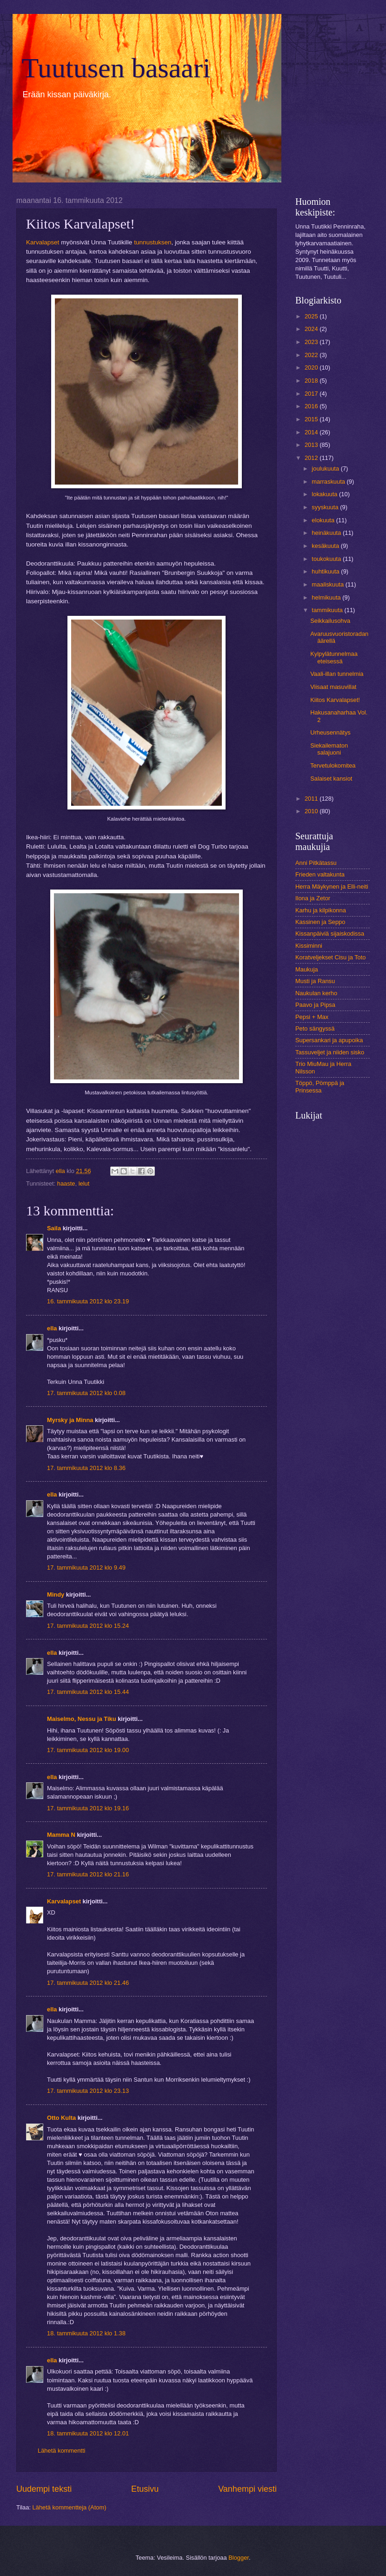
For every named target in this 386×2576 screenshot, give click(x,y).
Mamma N (61, 1834)
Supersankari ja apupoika (329, 1040)
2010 (312, 811)
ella (52, 1328)
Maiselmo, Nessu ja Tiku (81, 1718)
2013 (312, 444)
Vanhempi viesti (247, 2489)
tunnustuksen (152, 242)
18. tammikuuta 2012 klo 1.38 (86, 2333)
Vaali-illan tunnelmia (336, 673)
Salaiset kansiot (331, 778)
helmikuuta (327, 597)
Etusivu (145, 2489)
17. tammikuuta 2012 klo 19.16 (88, 1808)
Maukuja (306, 969)
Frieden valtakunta (320, 874)
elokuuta (324, 520)
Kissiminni (308, 945)
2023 (312, 341)
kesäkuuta (326, 545)
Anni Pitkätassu (316, 862)
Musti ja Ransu (315, 981)
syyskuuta (326, 507)
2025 (312, 316)
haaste (66, 1183)
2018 (312, 380)
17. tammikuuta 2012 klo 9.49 (86, 1567)
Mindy (55, 1594)
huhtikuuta (326, 571)
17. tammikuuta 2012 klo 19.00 (88, 1750)
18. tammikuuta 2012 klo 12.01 (88, 2433)
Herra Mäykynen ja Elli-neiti (331, 886)
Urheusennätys (330, 732)
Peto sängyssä (314, 1028)
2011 (312, 798)
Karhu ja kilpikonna (320, 910)
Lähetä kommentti (61, 2450)
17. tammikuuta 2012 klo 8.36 (86, 1467)
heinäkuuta (327, 532)
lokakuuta (325, 494)
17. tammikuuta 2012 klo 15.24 (88, 1625)
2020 (312, 367)
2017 (312, 393)
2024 (312, 328)
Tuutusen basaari (116, 68)
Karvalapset (42, 242)
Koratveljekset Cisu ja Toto (330, 957)
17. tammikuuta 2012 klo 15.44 (88, 1691)
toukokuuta (327, 558)
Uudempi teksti (44, 2489)
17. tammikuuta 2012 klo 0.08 (86, 1392)
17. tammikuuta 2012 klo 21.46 (88, 1982)
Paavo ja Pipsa (315, 1004)
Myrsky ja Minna (70, 1419)
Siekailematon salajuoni (329, 749)
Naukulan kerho (316, 993)
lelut (84, 1183)
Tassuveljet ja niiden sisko (329, 1052)
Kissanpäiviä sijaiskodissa (329, 933)
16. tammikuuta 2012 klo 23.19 (88, 1301)
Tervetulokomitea (332, 765)
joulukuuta (326, 468)
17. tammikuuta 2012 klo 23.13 (88, 2090)
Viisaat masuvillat (333, 686)
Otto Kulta (61, 2117)
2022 (312, 354)
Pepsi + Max (311, 1016)
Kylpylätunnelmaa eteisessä (334, 657)
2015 (312, 419)
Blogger (238, 2557)
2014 (312, 432)
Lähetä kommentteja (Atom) (69, 2507)
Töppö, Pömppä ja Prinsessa (319, 1086)
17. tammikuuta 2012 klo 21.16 (88, 1874)
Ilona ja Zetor (312, 898)
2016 (312, 406)
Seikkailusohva (330, 620)
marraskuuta (329, 481)
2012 (312, 457)
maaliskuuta (328, 584)
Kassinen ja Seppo (320, 921)
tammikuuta (328, 610)
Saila (54, 1228)
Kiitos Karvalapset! (335, 699)
